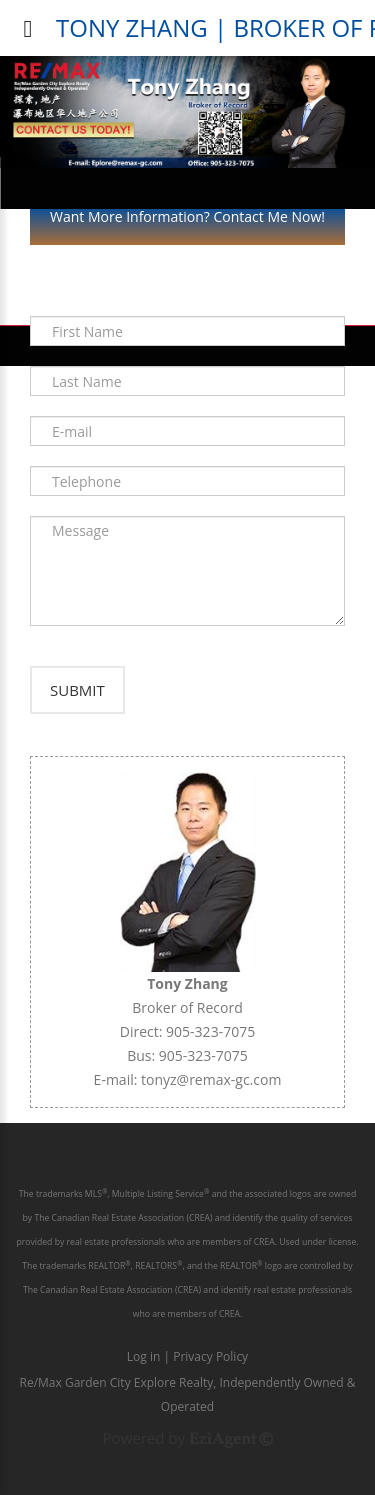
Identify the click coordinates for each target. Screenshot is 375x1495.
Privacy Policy (210, 1356)
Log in (144, 1356)
